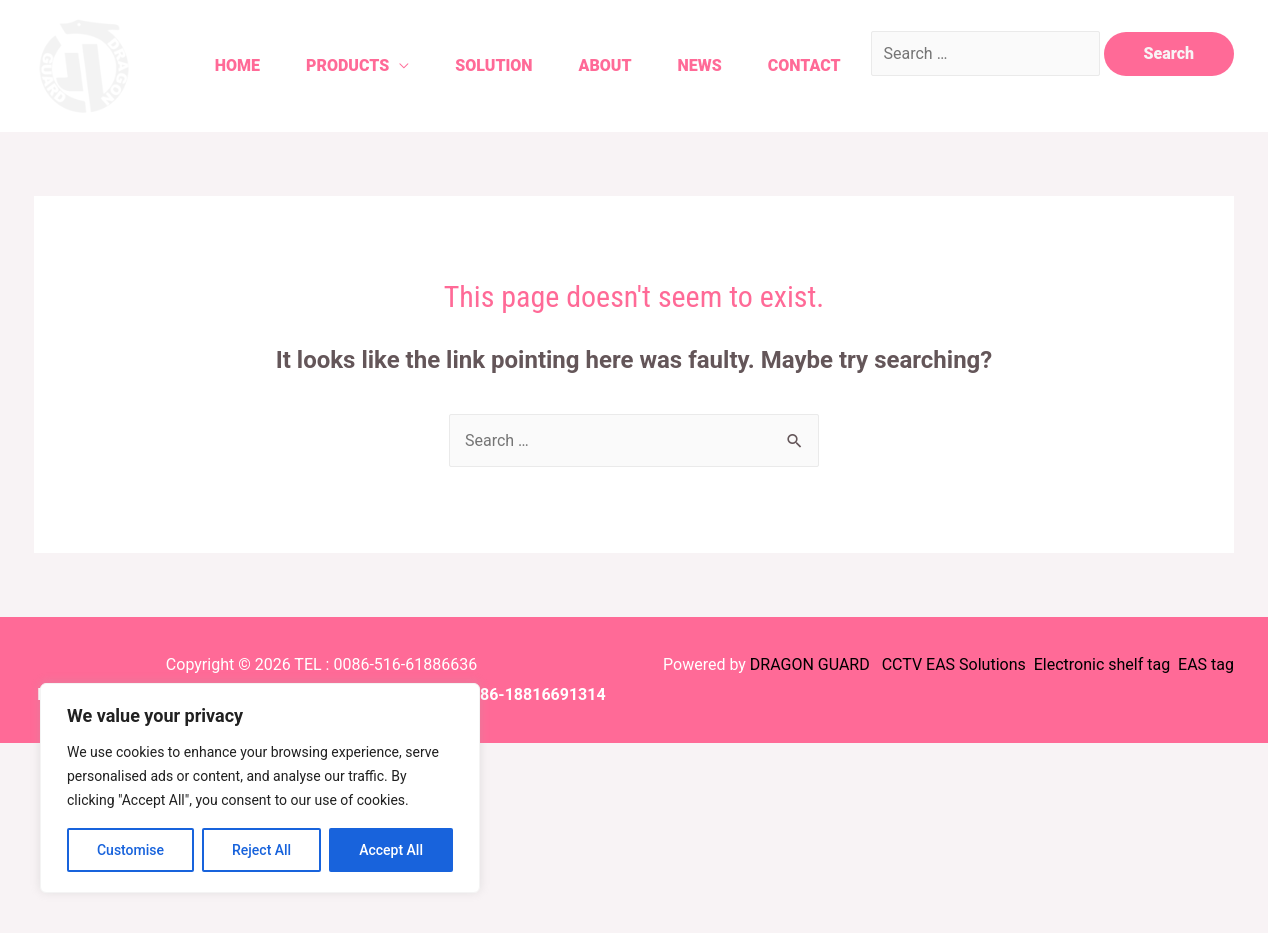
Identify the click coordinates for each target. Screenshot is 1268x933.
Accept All (391, 850)
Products (347, 65)
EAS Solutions (978, 664)
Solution (493, 65)
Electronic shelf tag (1102, 664)
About (605, 65)
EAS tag (1204, 664)
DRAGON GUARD (812, 664)
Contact (804, 65)
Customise (130, 850)
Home (237, 65)
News (700, 65)
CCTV (902, 664)
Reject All (261, 850)
